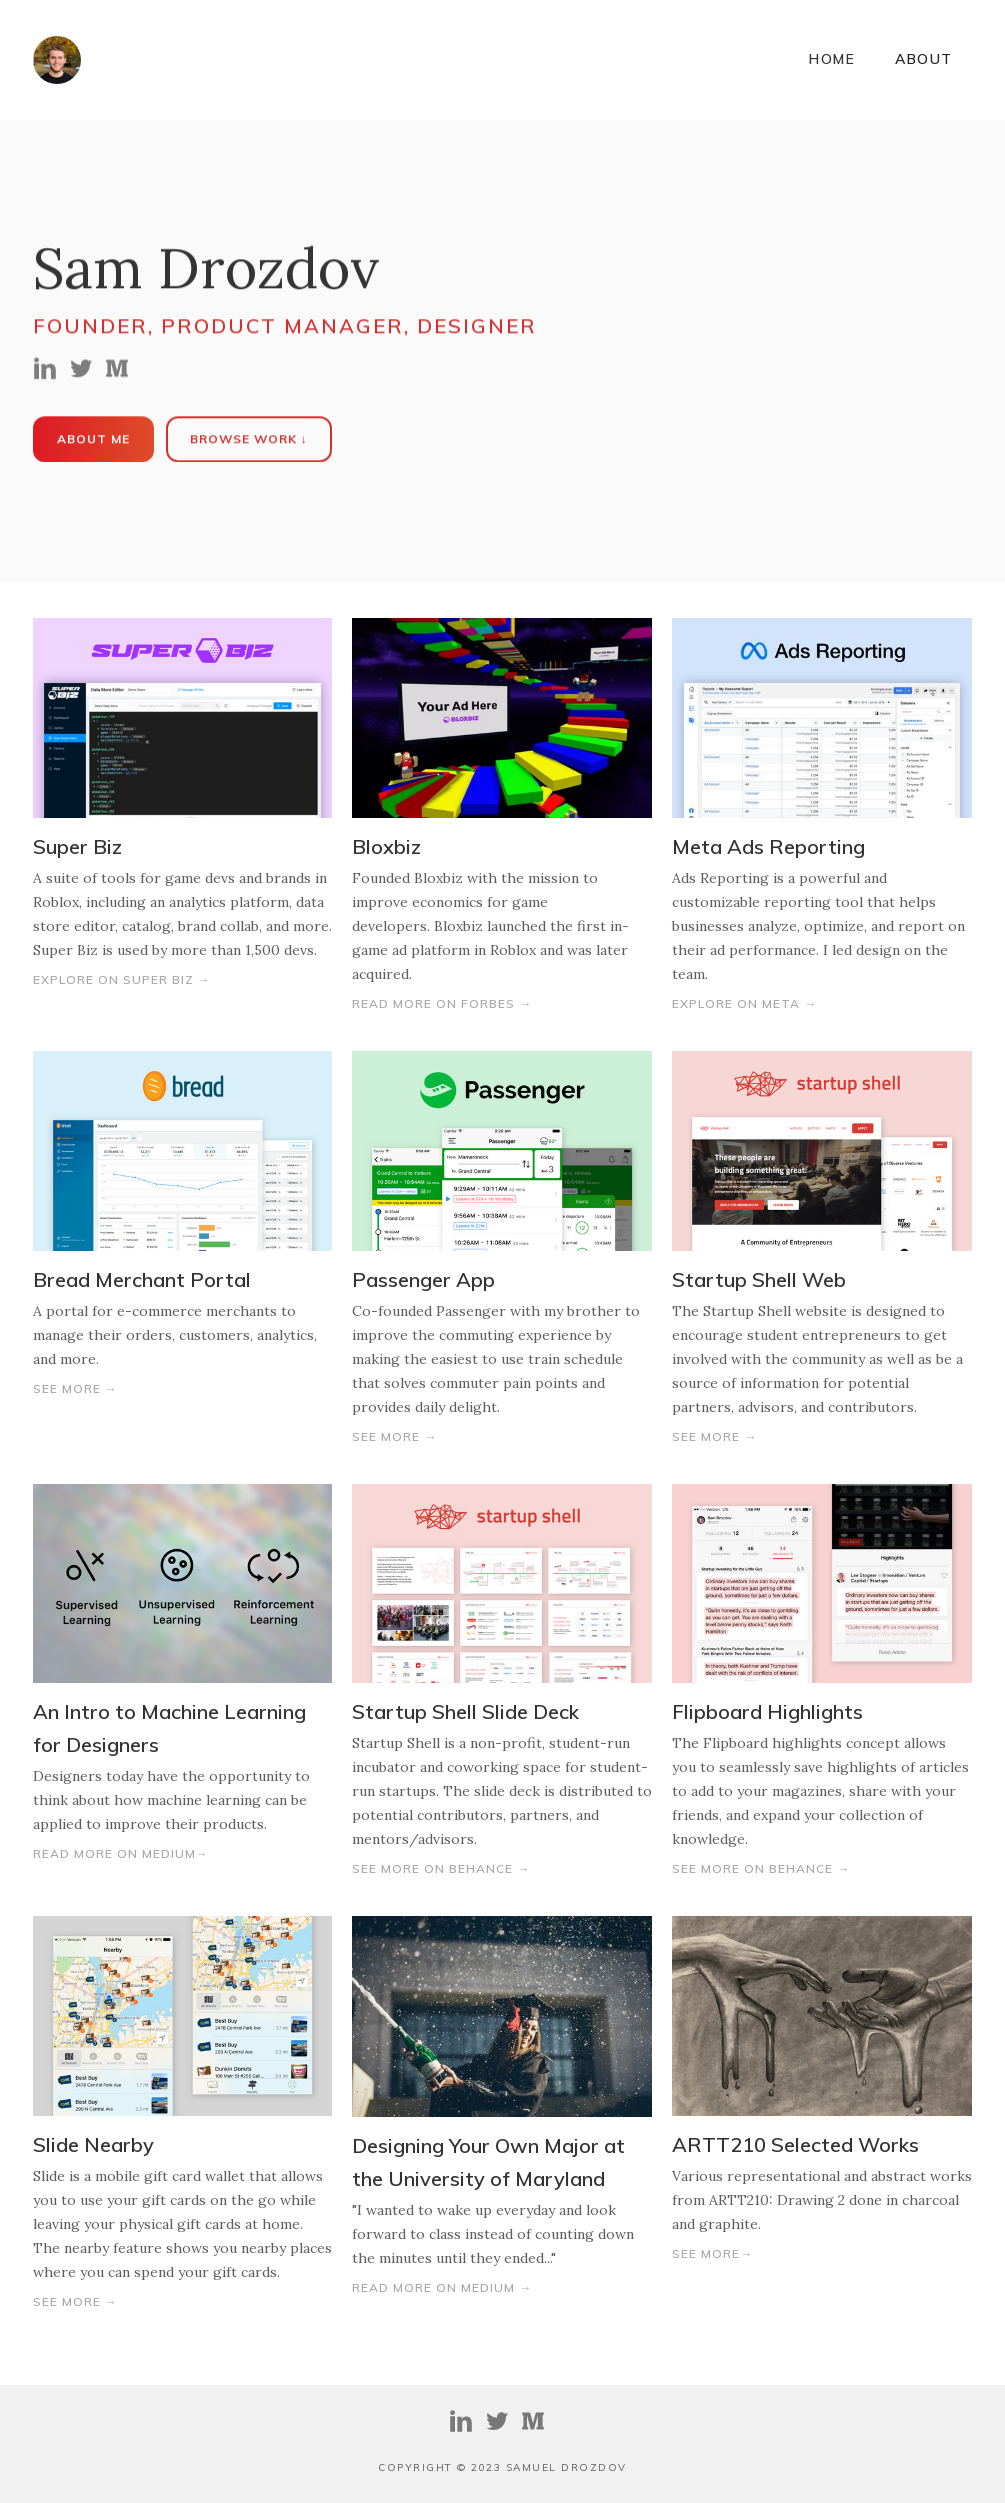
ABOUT (924, 59)
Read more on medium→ (121, 1853)
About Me (93, 439)
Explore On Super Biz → (122, 979)
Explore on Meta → (744, 1003)
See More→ (712, 2253)
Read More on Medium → (442, 2287)
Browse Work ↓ (249, 439)
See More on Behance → (441, 1868)
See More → (75, 1388)
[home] (57, 60)
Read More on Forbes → (442, 1003)
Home (832, 59)
